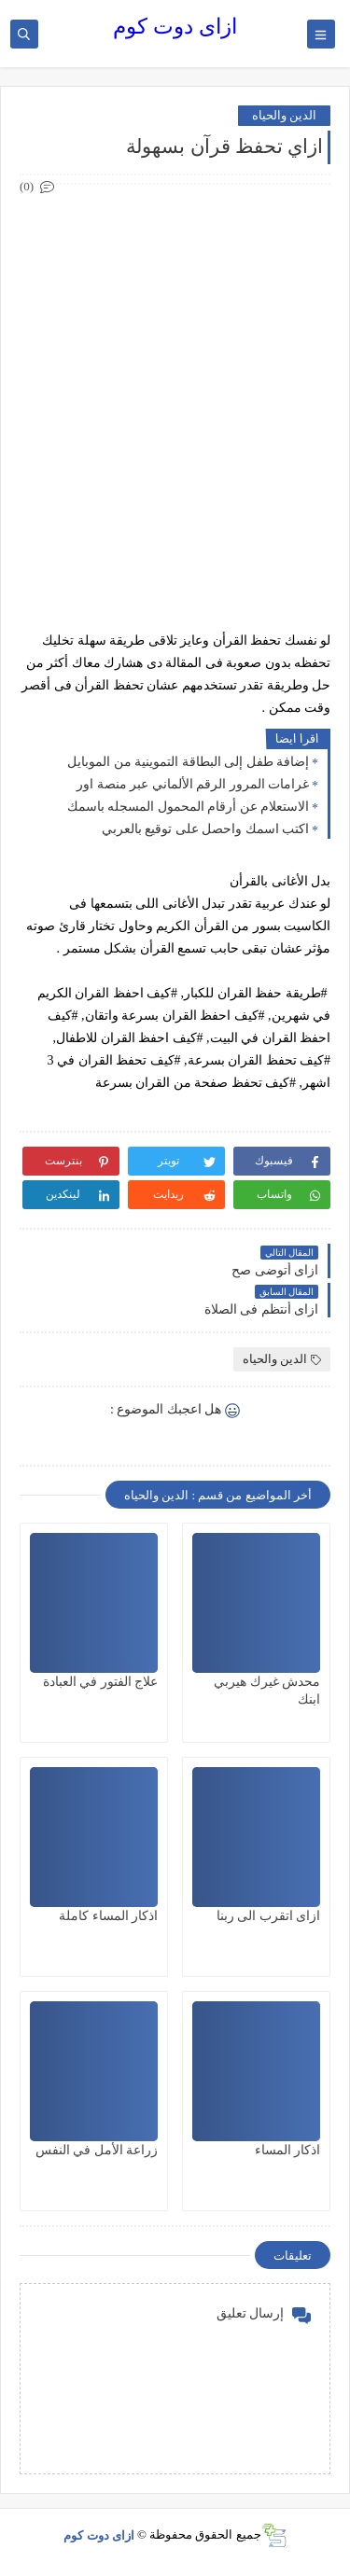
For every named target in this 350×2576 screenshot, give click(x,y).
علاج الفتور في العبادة (101, 1682)
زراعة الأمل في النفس (97, 2150)
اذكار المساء (288, 2150)
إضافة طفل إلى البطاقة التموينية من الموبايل (188, 762)
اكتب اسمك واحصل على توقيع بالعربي (206, 829)
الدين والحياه (284, 115)
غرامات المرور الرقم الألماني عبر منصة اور (193, 784)
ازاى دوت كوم (174, 26)
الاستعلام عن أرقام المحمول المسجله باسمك (188, 807)
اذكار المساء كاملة (108, 1916)
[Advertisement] (175, 374)
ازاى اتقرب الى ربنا (269, 1916)
